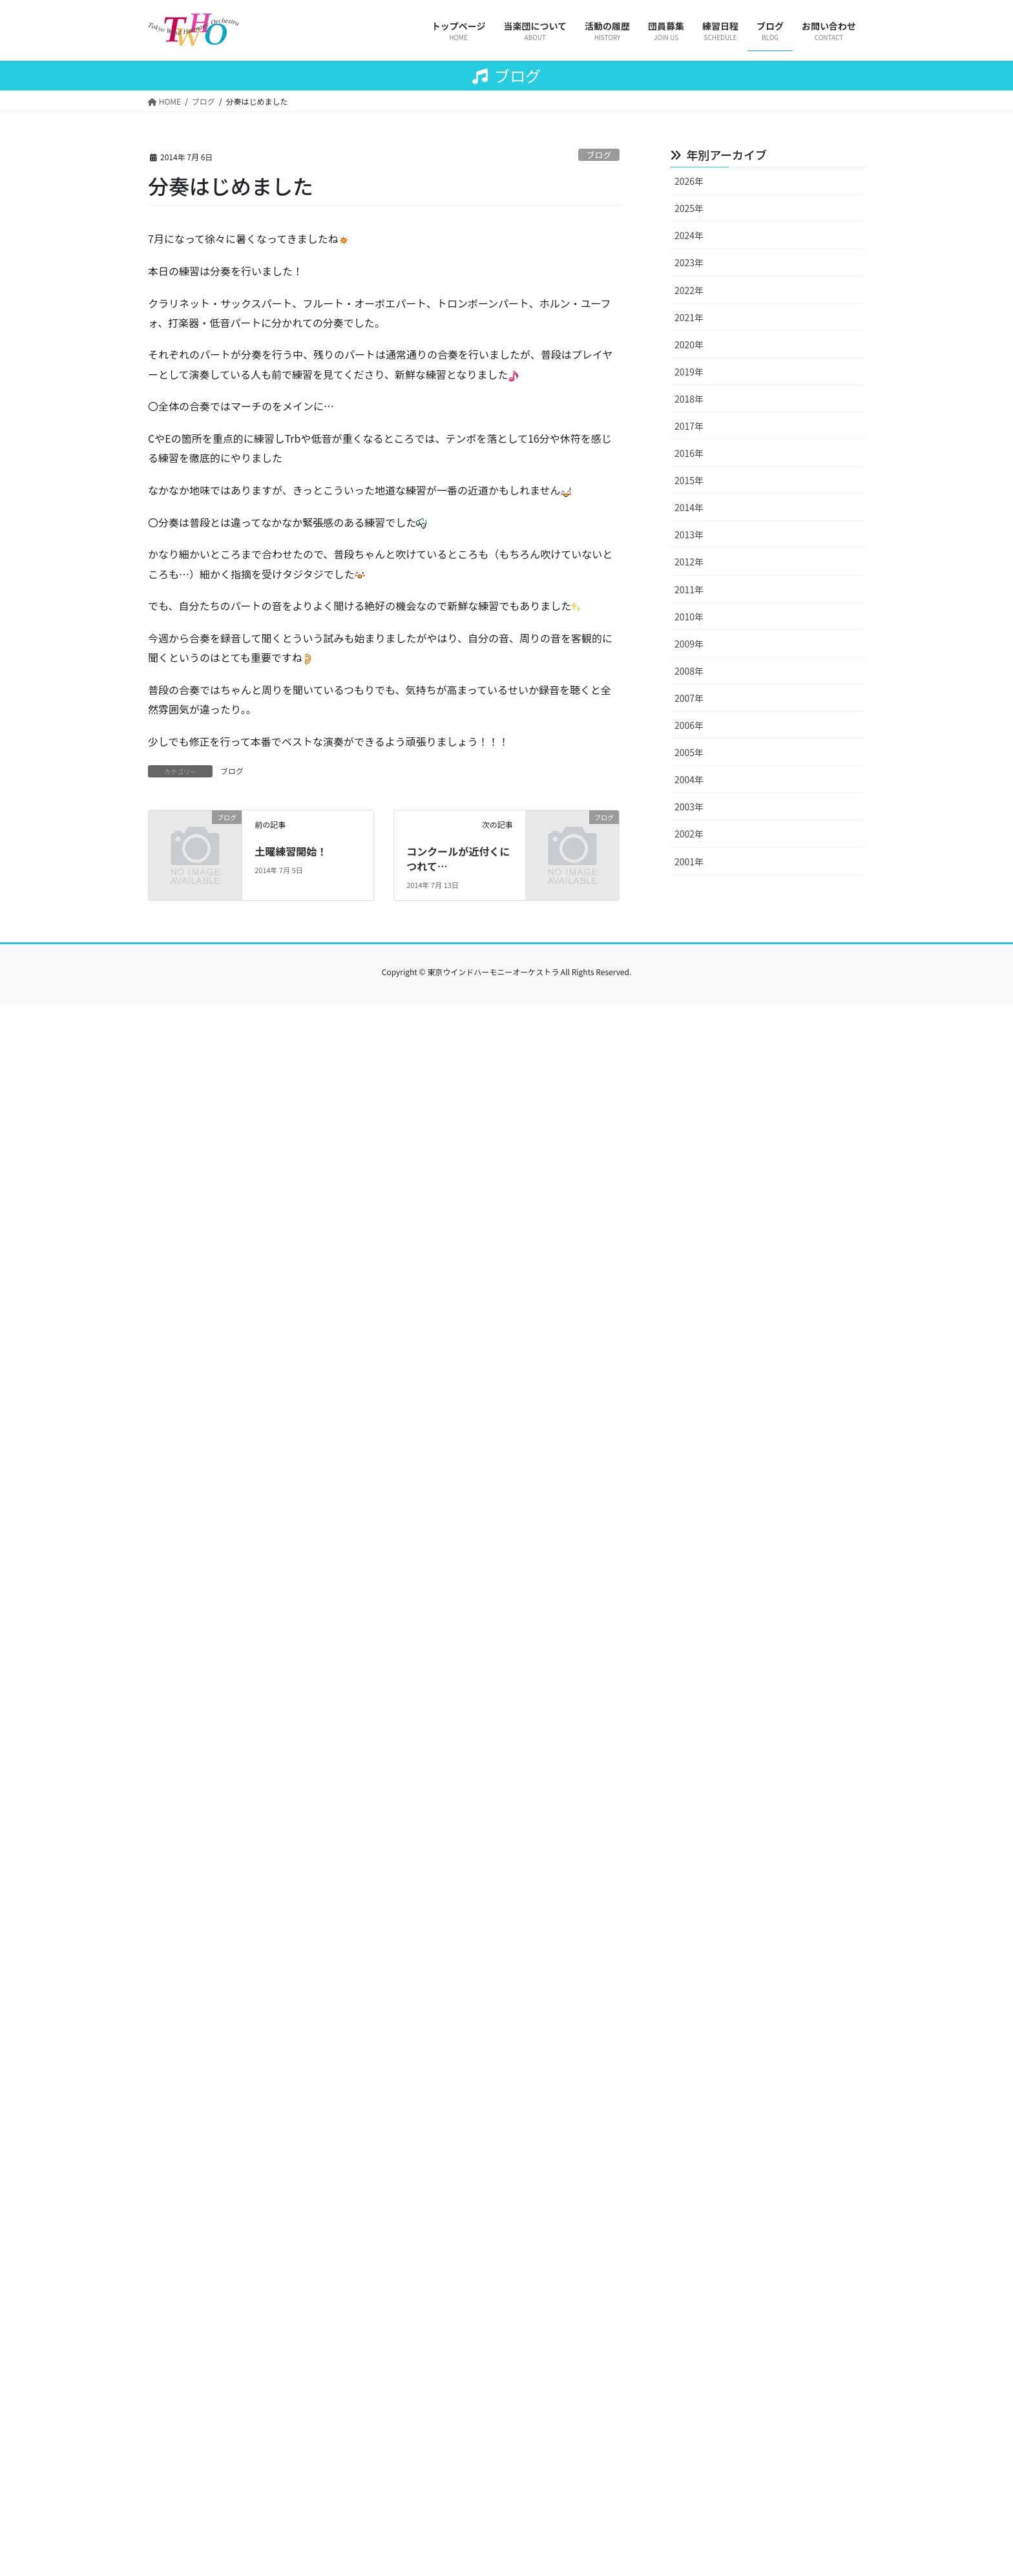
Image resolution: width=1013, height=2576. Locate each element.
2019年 (689, 371)
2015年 (689, 480)
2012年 (689, 561)
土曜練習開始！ (291, 851)
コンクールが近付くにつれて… (458, 858)
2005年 (689, 752)
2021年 (689, 317)
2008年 (689, 670)
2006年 (689, 725)
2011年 (689, 589)
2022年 (689, 290)
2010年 (689, 616)
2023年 (689, 262)
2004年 (689, 779)
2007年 (689, 698)
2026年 (689, 180)
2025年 (689, 208)
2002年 (689, 833)
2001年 (689, 861)
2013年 (689, 534)
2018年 (689, 398)
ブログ (599, 155)
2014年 (689, 507)
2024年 (689, 235)
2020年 (689, 344)
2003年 (689, 806)
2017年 (689, 425)
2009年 (689, 643)
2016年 (689, 453)
